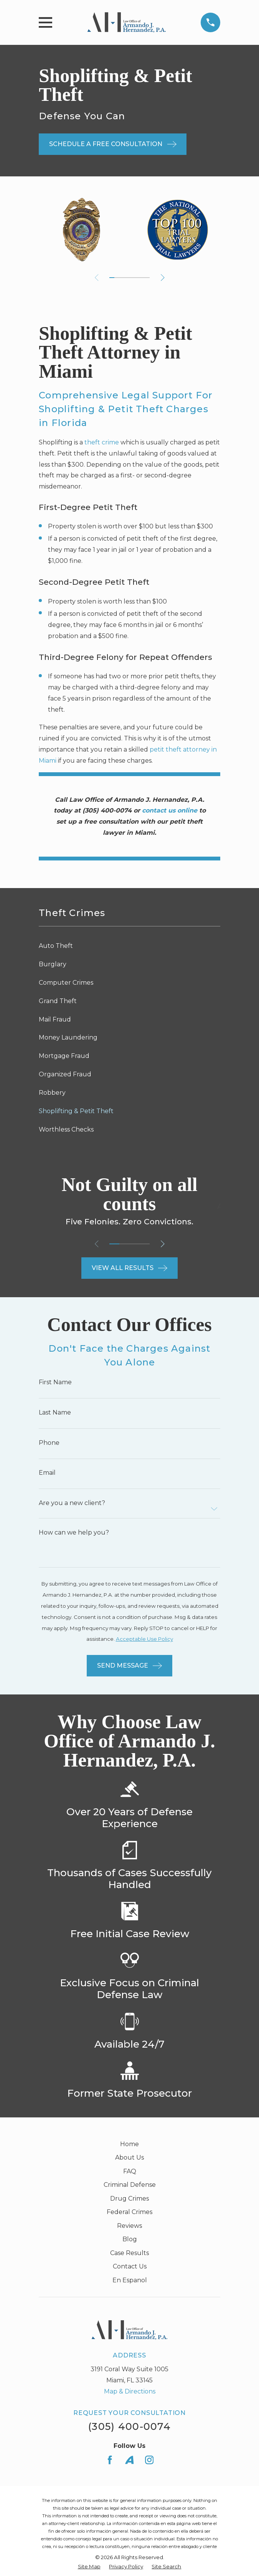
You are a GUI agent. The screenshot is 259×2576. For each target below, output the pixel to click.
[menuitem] (129, 946)
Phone (49, 1443)
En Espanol (129, 2280)
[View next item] (163, 277)
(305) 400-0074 (129, 2426)
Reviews (129, 2225)
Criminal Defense (130, 2184)
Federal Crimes (129, 2212)
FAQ (129, 2171)
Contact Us (130, 2266)
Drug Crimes (129, 2198)
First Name (55, 1382)
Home (129, 2144)
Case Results (129, 2253)
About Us (129, 2157)
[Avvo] (129, 2460)
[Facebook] (110, 2460)
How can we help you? (74, 1533)
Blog (129, 2239)
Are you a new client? (72, 1503)
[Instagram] (149, 2460)
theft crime (101, 442)
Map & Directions (129, 2391)
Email (47, 1473)
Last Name (55, 1413)
